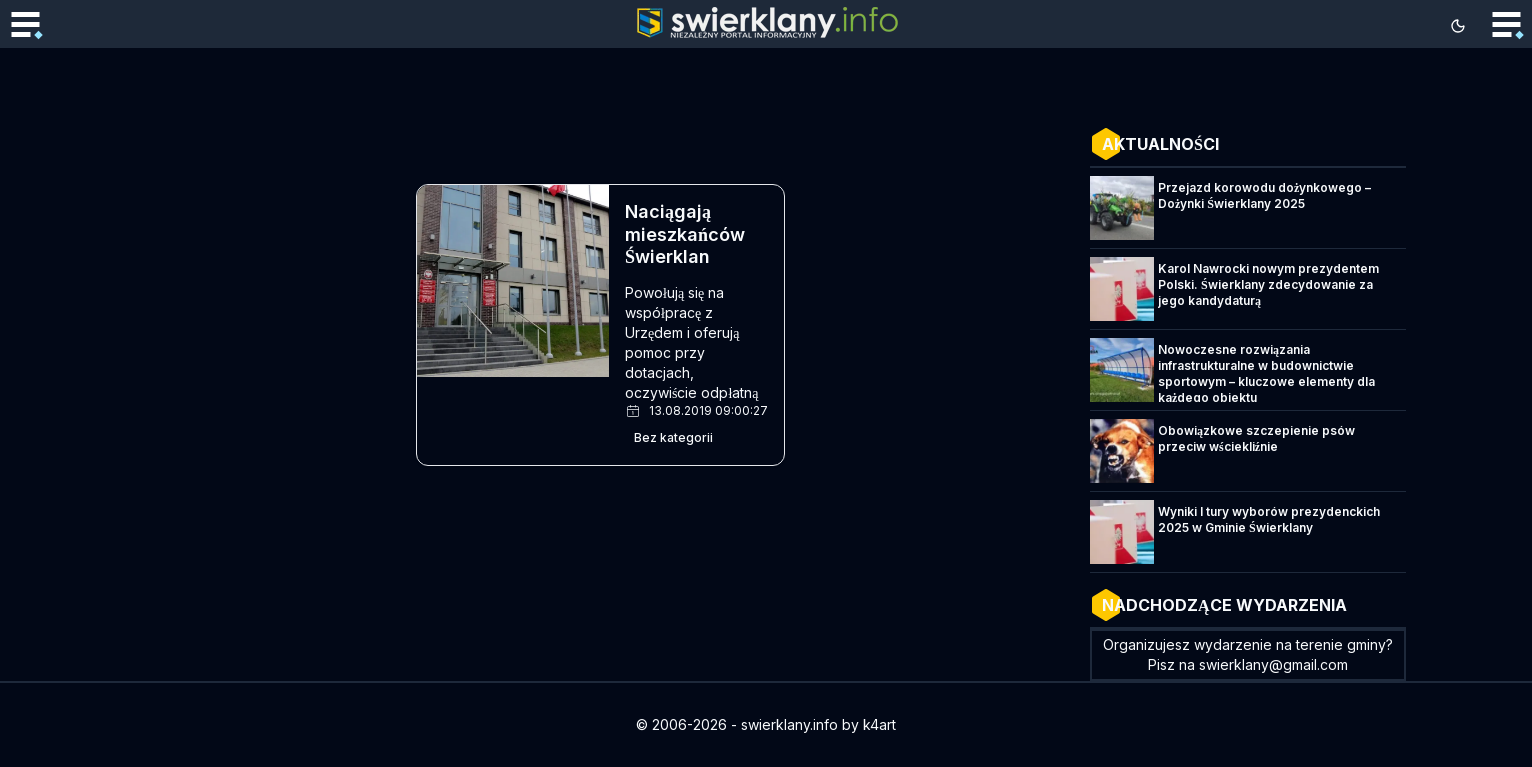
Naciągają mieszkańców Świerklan (685, 234)
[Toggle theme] (1458, 26)
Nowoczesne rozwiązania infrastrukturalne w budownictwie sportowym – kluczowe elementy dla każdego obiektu (1266, 373)
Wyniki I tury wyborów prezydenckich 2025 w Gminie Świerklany (1269, 519)
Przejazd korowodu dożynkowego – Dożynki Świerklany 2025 (1264, 195)
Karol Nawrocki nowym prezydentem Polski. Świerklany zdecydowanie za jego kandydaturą (1268, 284)
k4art (879, 724)
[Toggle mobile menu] (25, 26)
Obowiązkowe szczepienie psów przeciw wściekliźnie (1256, 438)
